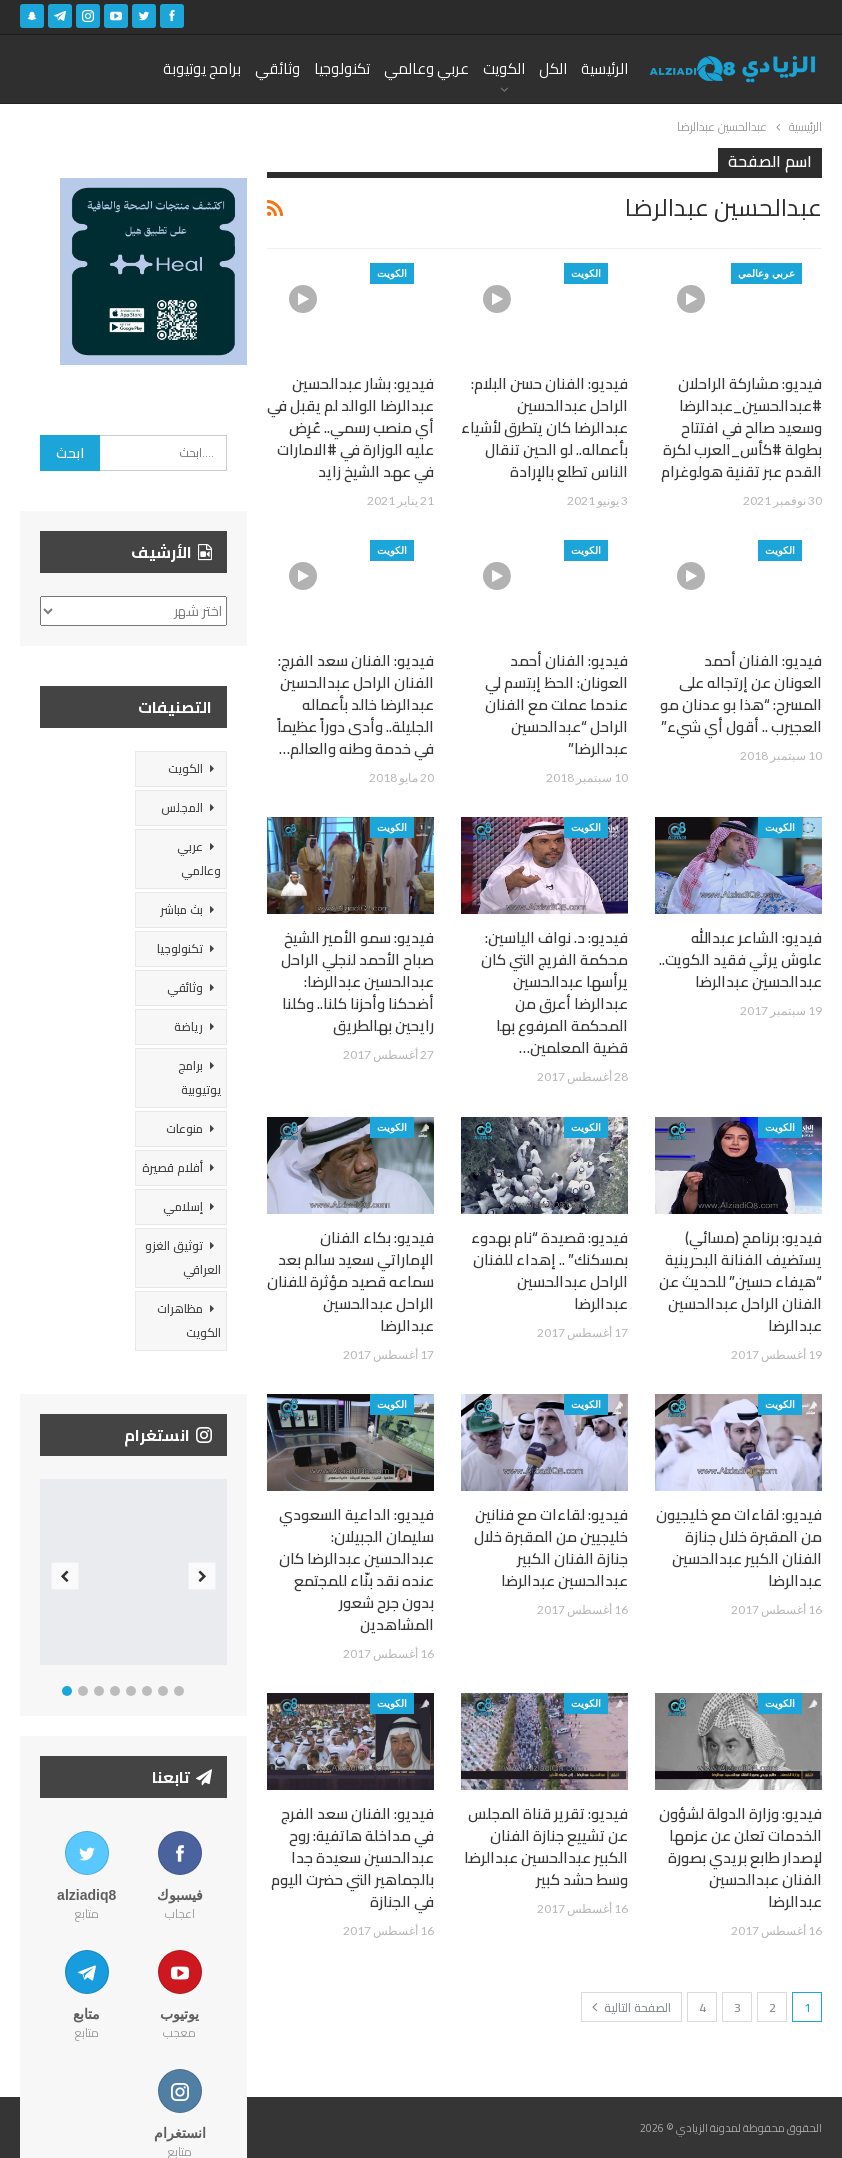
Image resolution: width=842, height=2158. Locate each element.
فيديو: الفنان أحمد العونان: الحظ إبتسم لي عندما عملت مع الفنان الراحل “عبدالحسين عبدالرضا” (556, 704)
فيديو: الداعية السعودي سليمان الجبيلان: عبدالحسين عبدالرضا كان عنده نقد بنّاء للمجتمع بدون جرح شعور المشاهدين (356, 1569)
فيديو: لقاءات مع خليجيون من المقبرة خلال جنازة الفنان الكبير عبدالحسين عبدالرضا (739, 1547)
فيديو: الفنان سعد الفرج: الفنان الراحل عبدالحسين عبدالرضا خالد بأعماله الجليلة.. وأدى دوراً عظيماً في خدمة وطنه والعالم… (355, 704)
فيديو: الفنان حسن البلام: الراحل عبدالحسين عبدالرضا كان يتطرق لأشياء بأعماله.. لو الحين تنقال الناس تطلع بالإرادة (544, 427)
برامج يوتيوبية (199, 1077)
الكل (553, 68)
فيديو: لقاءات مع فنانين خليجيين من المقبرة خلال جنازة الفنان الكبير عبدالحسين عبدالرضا (551, 1547)
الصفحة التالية (631, 2007)
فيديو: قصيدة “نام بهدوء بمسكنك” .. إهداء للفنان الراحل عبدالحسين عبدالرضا (549, 1270)
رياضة (188, 1026)
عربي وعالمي (426, 68)
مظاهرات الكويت (189, 1320)
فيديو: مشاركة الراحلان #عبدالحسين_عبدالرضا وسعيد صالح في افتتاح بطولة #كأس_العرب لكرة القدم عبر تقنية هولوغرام (741, 427)
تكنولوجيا (342, 68)
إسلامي (183, 1206)
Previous (65, 1576)
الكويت (504, 68)
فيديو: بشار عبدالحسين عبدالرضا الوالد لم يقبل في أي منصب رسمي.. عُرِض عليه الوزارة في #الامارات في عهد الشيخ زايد (350, 427)
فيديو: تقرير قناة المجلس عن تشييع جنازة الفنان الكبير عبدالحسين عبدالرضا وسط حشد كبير (546, 1846)
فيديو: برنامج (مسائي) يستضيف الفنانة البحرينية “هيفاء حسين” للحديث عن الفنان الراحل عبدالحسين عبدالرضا (740, 1281)
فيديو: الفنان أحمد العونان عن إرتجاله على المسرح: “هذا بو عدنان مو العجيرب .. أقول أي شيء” (741, 693)
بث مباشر (181, 909)
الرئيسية (604, 68)
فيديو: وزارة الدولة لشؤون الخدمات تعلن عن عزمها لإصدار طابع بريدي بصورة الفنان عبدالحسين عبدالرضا (740, 1857)
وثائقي (277, 68)
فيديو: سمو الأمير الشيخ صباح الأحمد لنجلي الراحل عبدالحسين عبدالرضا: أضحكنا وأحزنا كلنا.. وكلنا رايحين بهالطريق (357, 981)
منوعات (184, 1128)
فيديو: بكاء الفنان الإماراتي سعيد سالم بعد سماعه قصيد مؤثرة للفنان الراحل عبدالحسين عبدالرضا (350, 1281)
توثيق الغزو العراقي (183, 1257)
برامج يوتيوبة (202, 68)
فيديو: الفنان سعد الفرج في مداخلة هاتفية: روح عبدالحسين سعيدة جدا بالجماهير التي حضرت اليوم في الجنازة (352, 1857)
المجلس (182, 807)
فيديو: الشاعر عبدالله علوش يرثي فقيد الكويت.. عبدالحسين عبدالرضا (740, 959)
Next (201, 1576)
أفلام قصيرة (172, 1167)
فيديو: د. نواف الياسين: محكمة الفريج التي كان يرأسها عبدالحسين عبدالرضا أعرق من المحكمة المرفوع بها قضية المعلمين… (554, 992)
